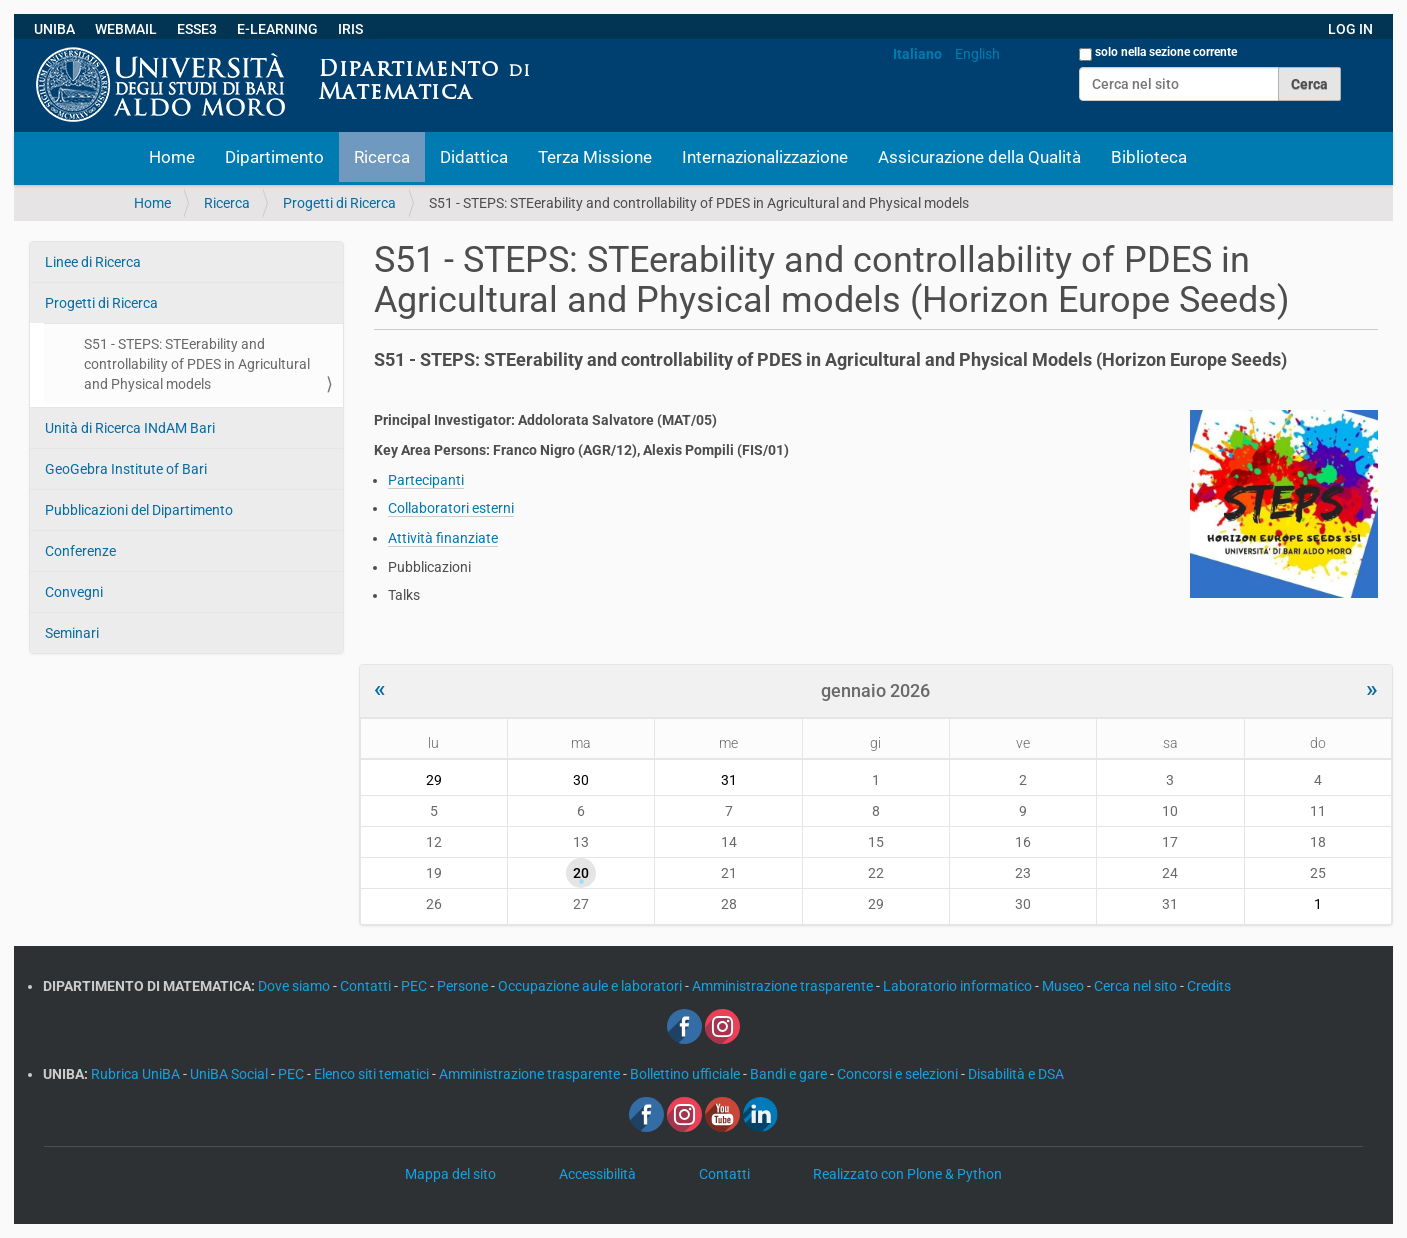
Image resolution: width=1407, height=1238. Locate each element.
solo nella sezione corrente (1166, 52)
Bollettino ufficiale (686, 1074)
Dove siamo (295, 986)
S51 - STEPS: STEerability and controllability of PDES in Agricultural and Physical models (197, 364)
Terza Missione (595, 157)
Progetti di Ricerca (339, 203)
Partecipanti (426, 480)
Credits (1209, 986)
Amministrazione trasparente (784, 986)
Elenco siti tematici (373, 1074)
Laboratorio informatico (959, 986)
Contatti (367, 986)
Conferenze (80, 551)
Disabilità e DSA (1016, 1074)
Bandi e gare (790, 1074)
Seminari (72, 633)
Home (172, 157)
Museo (1064, 986)
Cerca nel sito (1137, 986)
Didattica (474, 157)
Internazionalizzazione (765, 157)
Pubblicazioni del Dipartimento (139, 510)
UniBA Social (229, 1074)
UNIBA (54, 29)
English (977, 54)
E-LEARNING (277, 29)
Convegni (74, 592)
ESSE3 (197, 29)
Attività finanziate (443, 538)
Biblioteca (1149, 157)
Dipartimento (274, 157)
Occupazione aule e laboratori (591, 986)
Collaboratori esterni (451, 508)
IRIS (350, 29)
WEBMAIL (126, 29)
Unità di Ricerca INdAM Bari (130, 428)
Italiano (917, 54)
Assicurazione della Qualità (979, 157)
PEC (415, 986)
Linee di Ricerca (93, 262)
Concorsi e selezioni (899, 1074)
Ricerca (382, 157)
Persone (464, 986)
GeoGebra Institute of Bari (126, 469)
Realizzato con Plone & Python (907, 1174)
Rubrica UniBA (137, 1074)
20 (581, 873)
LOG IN (1350, 29)
